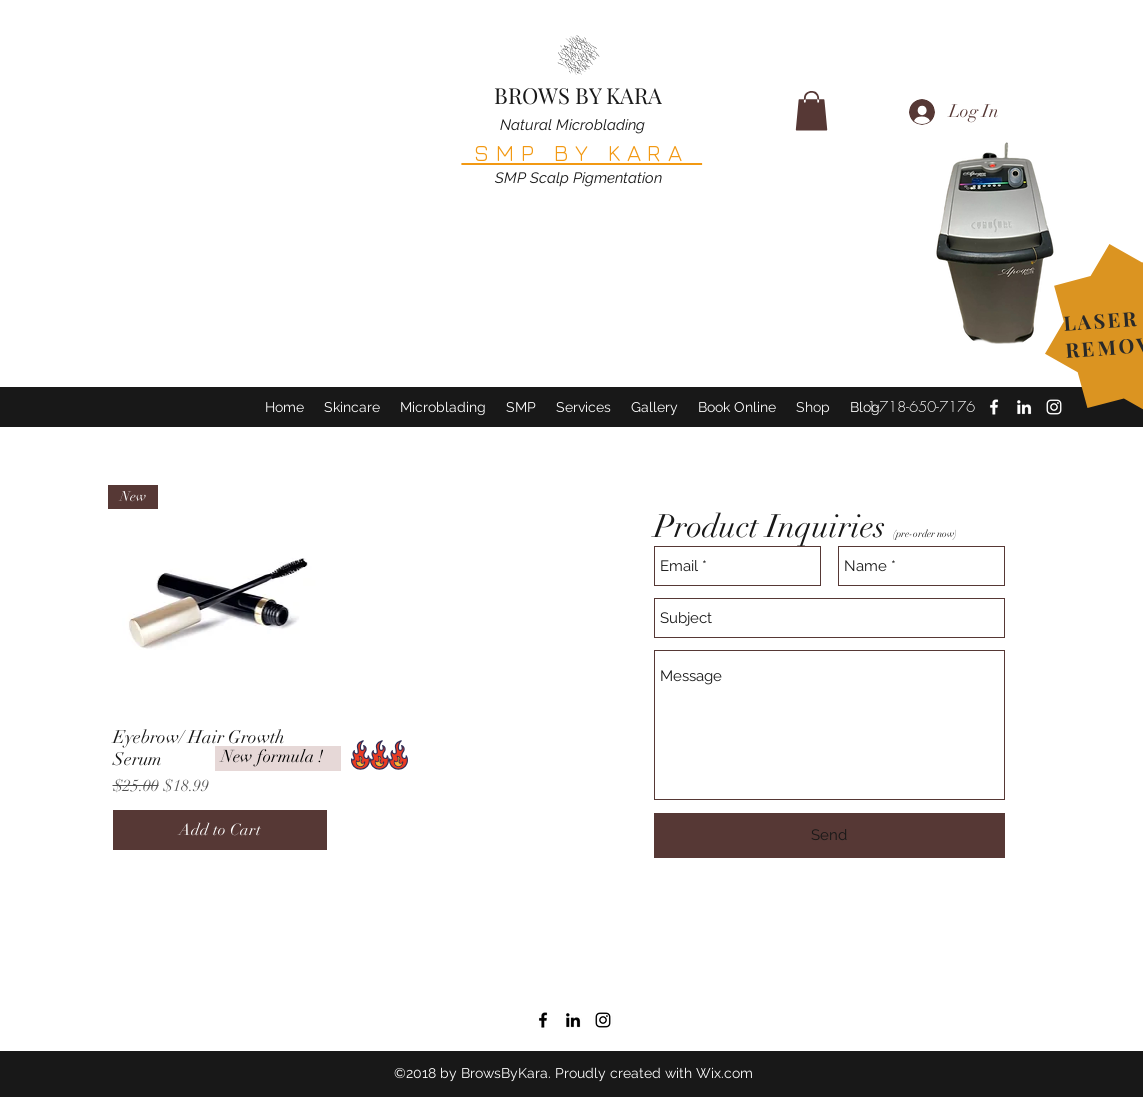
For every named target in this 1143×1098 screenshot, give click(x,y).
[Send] (829, 835)
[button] (811, 110)
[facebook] (994, 407)
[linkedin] (1024, 407)
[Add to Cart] (220, 830)
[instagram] (603, 1020)
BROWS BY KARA (578, 95)
